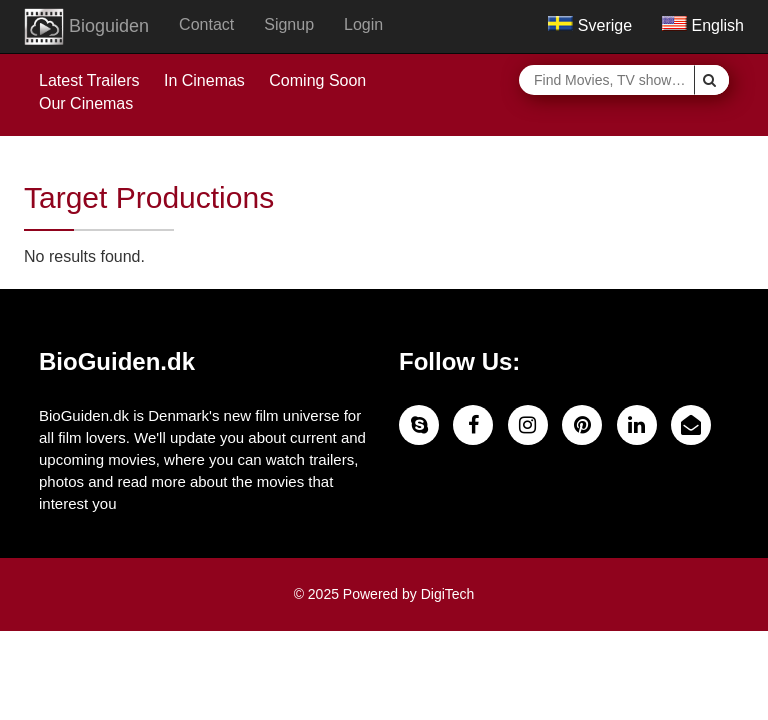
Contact (206, 24)
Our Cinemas (86, 103)
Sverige (590, 25)
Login (363, 24)
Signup (289, 24)
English (703, 25)
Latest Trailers (89, 80)
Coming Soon (317, 80)
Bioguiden (86, 27)
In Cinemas (204, 80)
